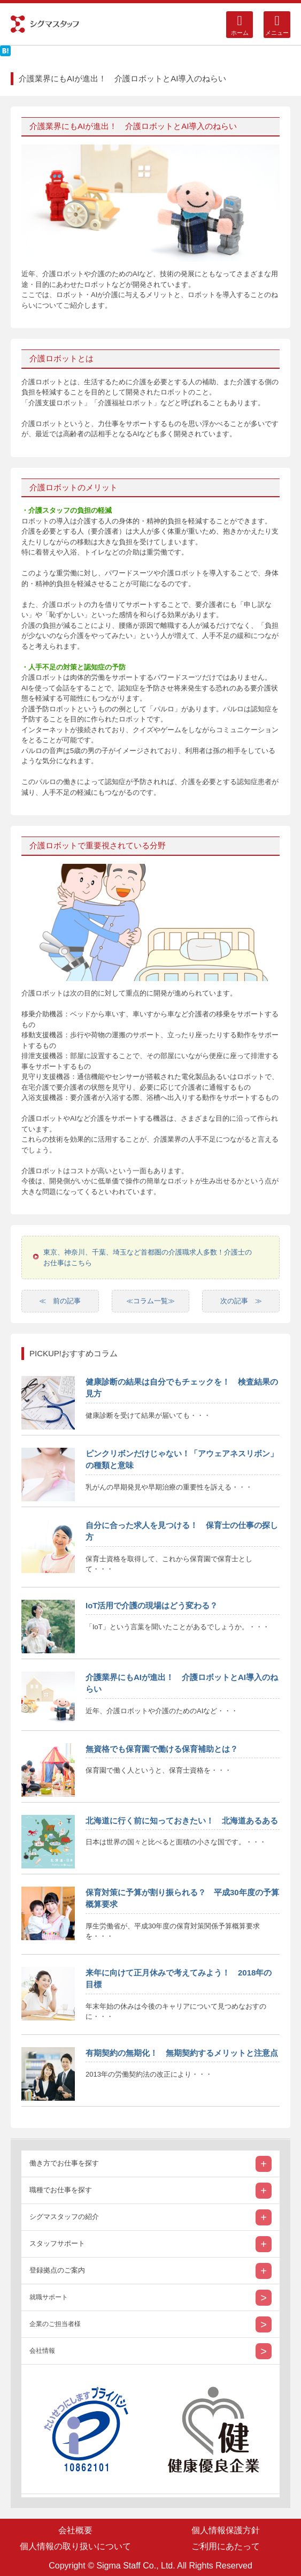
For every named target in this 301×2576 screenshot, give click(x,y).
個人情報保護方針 (225, 2530)
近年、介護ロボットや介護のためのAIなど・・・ (162, 1711)
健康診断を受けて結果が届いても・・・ (148, 1415)
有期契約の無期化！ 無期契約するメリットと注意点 (182, 2052)
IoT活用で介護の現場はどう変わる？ (152, 1605)
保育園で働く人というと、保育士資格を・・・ (158, 1770)
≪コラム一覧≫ (150, 1301)
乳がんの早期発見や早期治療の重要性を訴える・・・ (169, 1487)
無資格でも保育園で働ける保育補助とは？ (162, 1748)
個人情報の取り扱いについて (75, 2546)
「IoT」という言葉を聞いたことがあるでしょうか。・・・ (177, 1627)
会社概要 (75, 2530)
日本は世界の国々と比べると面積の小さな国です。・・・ (176, 1842)
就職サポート (48, 2297)
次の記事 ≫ (241, 1301)
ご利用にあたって (225, 2546)
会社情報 (42, 2350)
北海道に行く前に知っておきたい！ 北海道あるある (182, 1820)
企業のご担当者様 (55, 2324)
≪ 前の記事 (60, 1301)
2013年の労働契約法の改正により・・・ (149, 2074)
